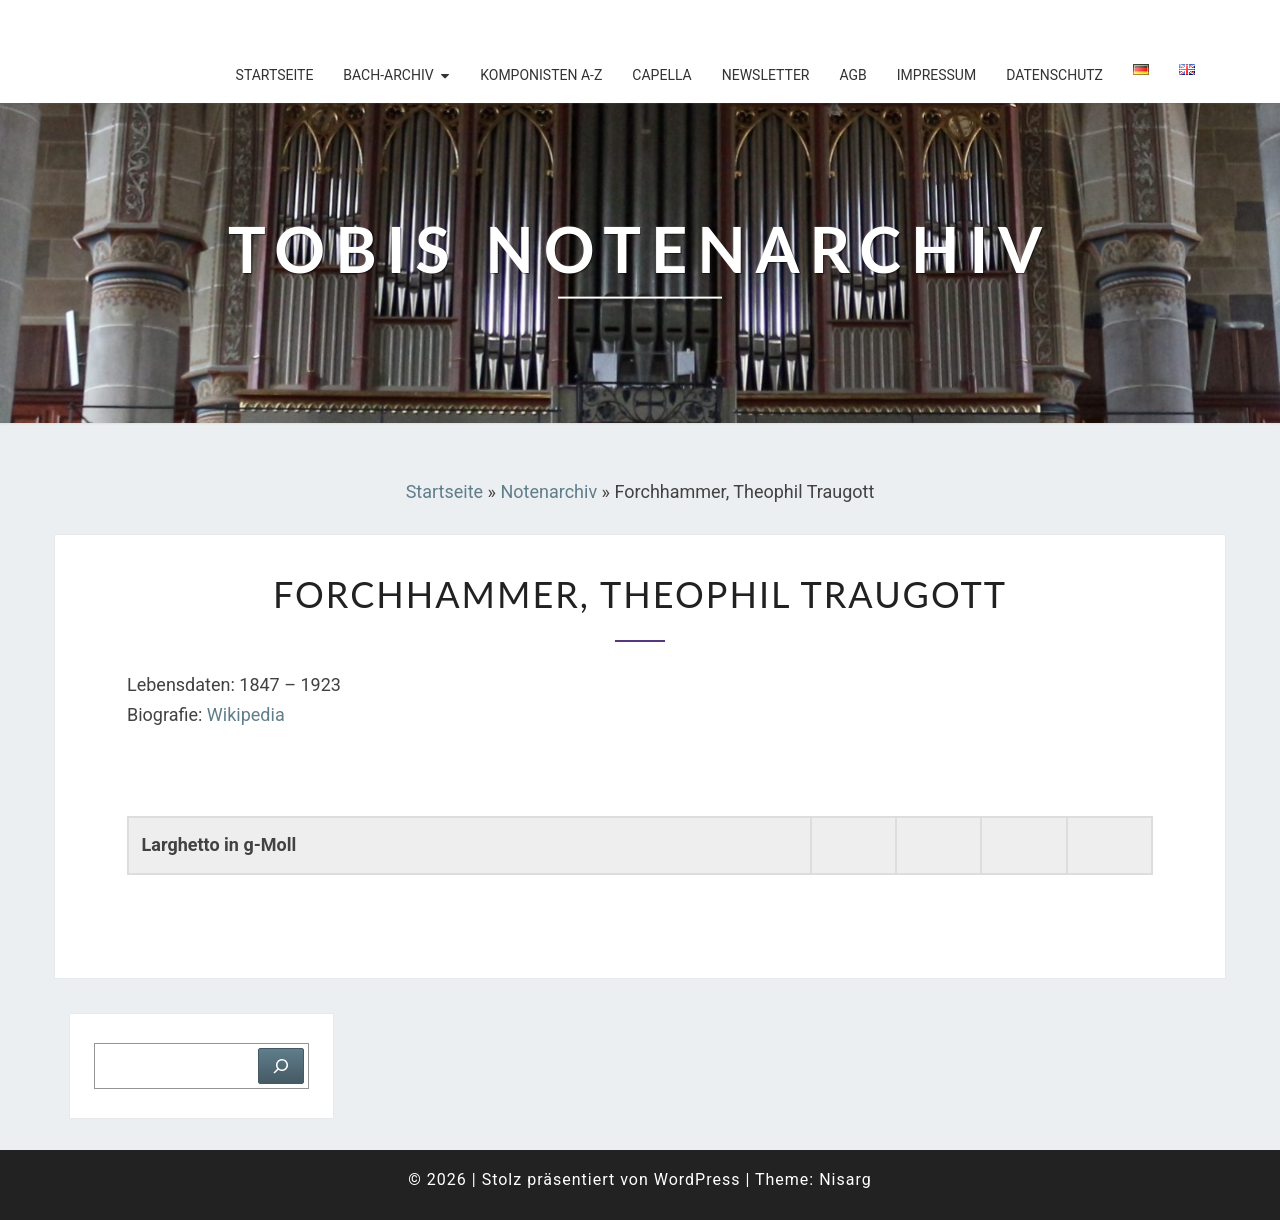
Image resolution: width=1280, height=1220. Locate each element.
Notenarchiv (548, 491)
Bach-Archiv (388, 75)
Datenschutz (1054, 75)
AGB (852, 75)
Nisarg (845, 1179)
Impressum (936, 75)
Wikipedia (246, 714)
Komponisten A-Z (541, 75)
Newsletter (766, 75)
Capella (661, 75)
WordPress (697, 1179)
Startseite (275, 75)
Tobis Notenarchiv (184, 25)
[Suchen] (281, 1066)
